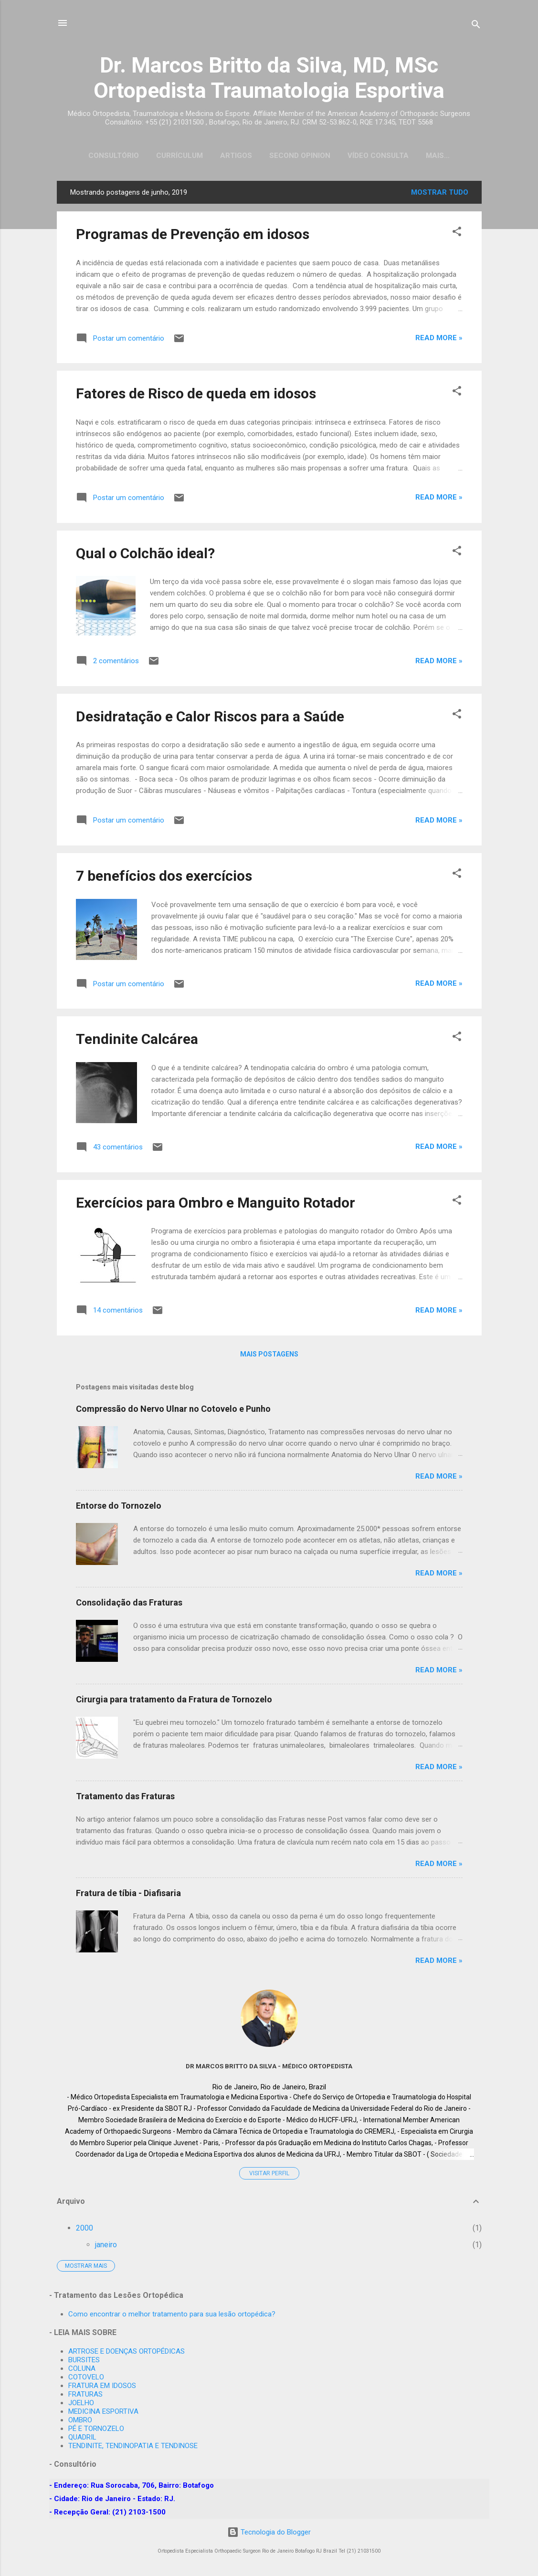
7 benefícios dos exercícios (164, 877)
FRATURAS (85, 2394)
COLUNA (81, 2368)
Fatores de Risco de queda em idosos (196, 395)
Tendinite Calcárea (137, 1040)
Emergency (438, 155)
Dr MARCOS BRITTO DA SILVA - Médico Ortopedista (269, 2068)
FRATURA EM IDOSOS (102, 2385)
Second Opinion (289, 155)
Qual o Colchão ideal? (145, 555)
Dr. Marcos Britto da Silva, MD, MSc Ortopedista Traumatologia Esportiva (269, 77)
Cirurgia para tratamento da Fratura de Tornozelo (174, 1701)
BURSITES (84, 2360)
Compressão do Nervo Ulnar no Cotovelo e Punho (173, 1411)
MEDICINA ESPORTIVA (103, 2411)
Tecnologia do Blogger (269, 2532)
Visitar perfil (269, 2175)
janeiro (106, 2246)
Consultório (103, 155)
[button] (457, 235)
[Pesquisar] (476, 26)
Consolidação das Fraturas (129, 1604)
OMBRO (80, 2420)
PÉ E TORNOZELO (96, 2428)
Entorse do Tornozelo (118, 1507)
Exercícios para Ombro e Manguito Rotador (215, 1204)
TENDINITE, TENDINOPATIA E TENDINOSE (133, 2445)
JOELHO (81, 2403)
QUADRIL (82, 2437)
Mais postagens (269, 1356)
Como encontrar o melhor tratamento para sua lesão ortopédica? (171, 2314)
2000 (84, 2229)
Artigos (226, 155)
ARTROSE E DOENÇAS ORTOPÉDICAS (126, 2351)
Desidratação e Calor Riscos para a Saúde (210, 718)
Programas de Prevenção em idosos (192, 236)
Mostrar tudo (439, 194)
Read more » (439, 339)
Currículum (169, 155)
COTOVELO (86, 2377)
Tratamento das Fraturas (125, 1798)
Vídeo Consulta (368, 155)
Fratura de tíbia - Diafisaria (128, 1895)
